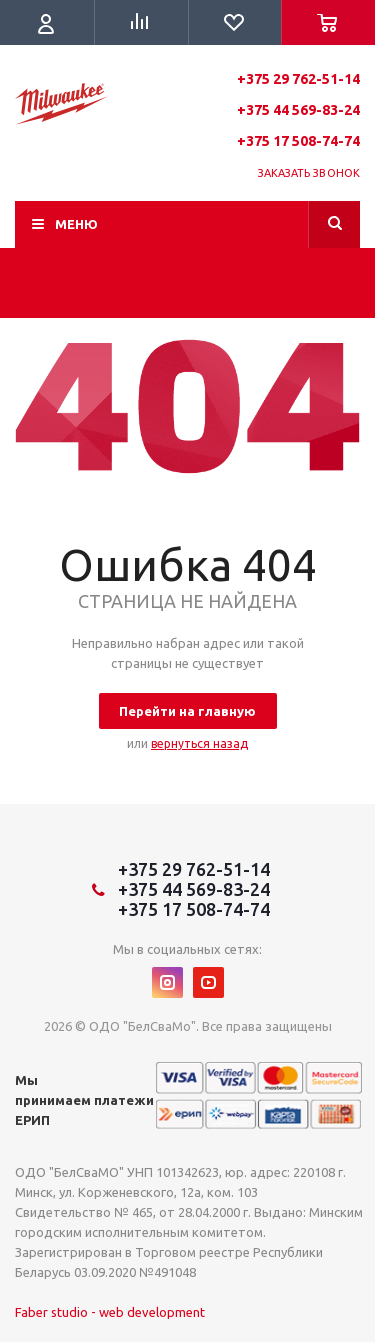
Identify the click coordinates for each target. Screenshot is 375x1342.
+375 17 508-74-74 (298, 141)
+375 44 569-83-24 (298, 110)
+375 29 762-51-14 (298, 79)
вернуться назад (199, 743)
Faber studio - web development (110, 1312)
